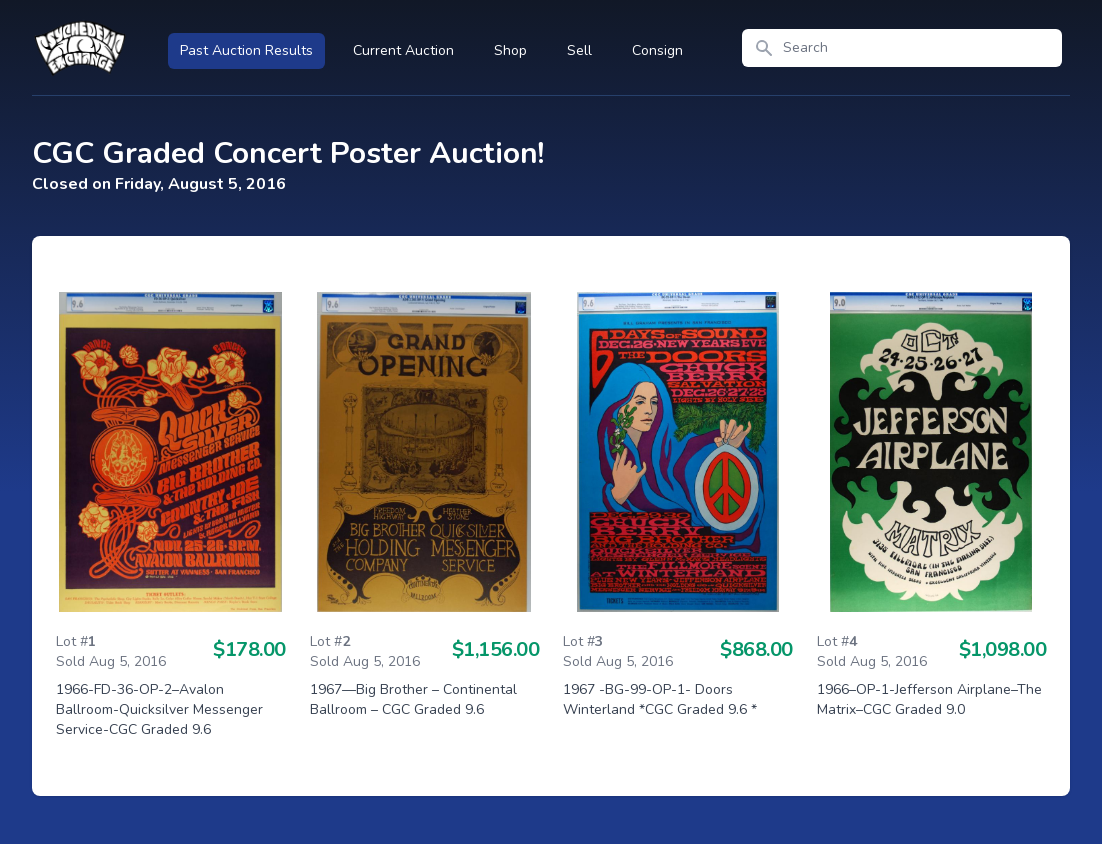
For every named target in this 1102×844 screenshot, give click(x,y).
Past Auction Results (246, 50)
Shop (510, 50)
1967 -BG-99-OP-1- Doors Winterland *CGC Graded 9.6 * (660, 699)
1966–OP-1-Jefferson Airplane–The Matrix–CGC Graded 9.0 (929, 699)
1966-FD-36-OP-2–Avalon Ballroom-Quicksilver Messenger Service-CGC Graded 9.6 (159, 709)
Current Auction (403, 50)
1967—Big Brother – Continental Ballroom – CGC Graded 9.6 (413, 699)
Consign (657, 50)
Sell (579, 50)
